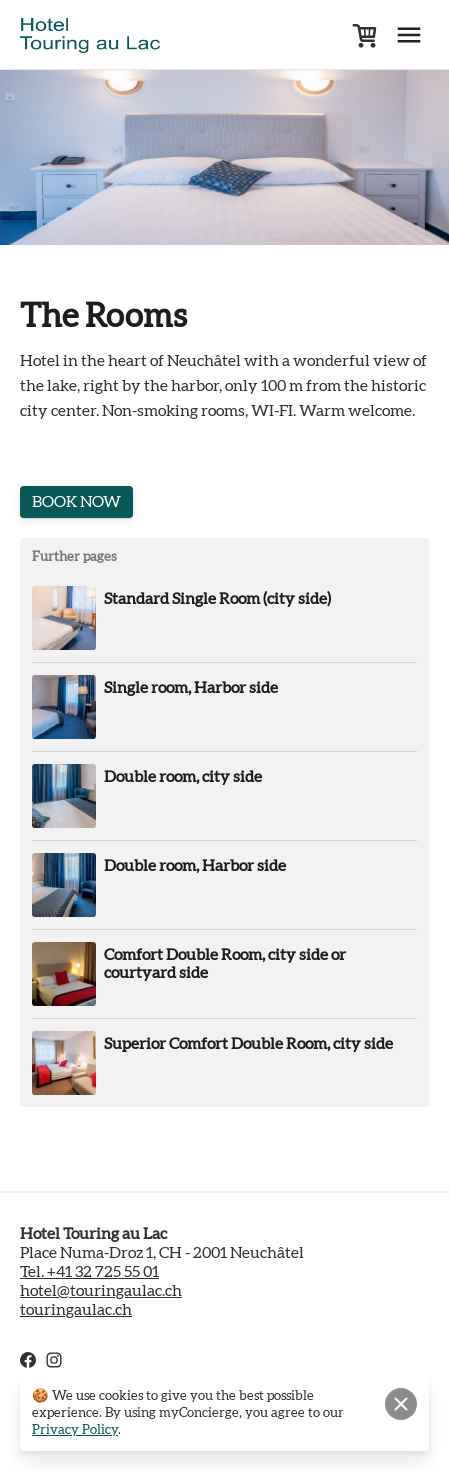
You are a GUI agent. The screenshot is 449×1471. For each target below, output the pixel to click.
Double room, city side (183, 777)
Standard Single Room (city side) (217, 599)
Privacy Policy (75, 1430)
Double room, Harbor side (195, 866)
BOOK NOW (76, 502)
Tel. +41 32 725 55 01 (89, 1272)
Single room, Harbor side (191, 688)
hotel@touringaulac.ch (101, 1291)
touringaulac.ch (76, 1310)
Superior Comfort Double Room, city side (248, 1044)
